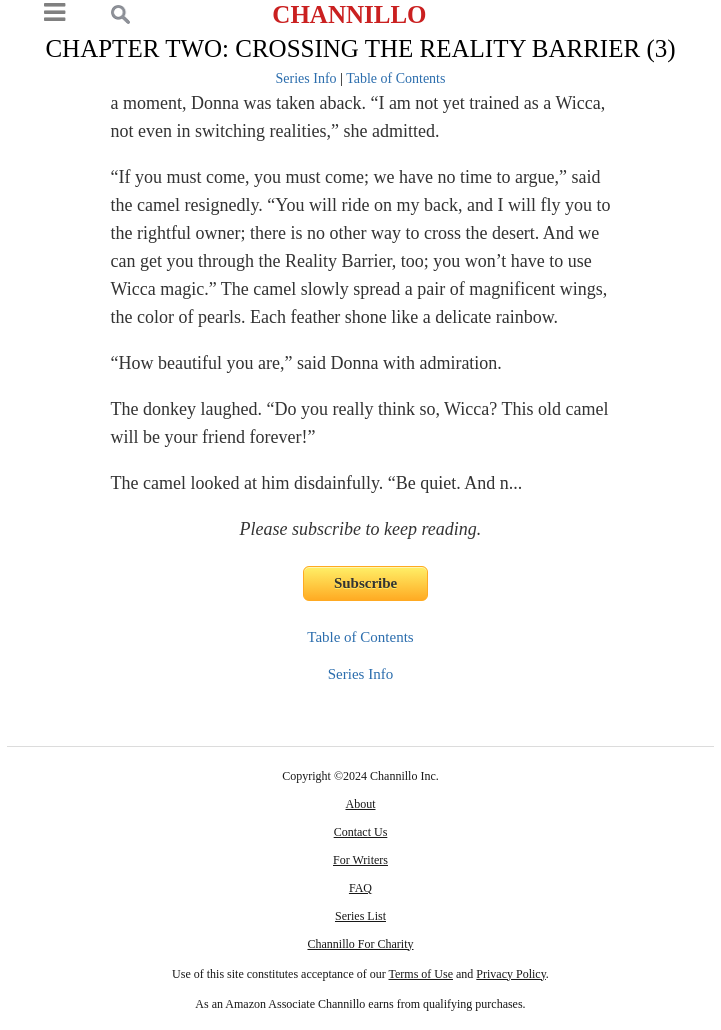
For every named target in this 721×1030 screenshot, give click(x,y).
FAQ (360, 888)
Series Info (306, 78)
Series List (360, 916)
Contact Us (361, 832)
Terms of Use (421, 974)
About (360, 804)
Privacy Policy (511, 974)
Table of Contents (395, 78)
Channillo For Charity (360, 944)
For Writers (360, 860)
